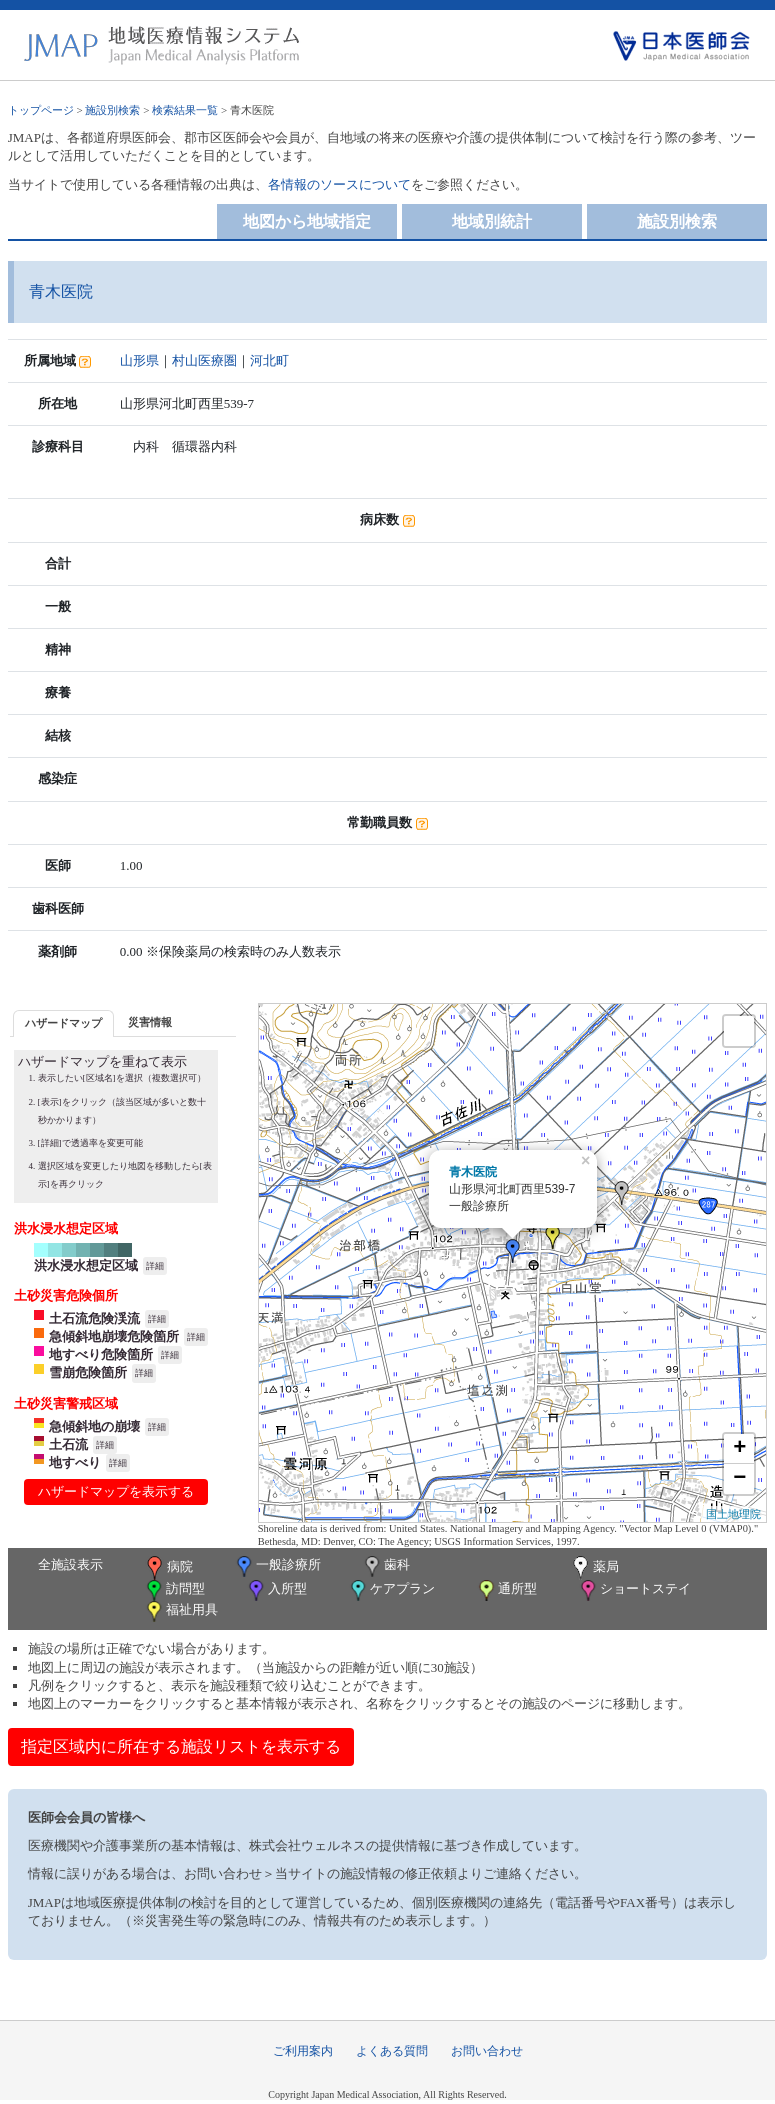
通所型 (506, 1590)
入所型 (276, 1590)
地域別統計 (492, 221)
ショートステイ (634, 1590)
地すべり (75, 1462)
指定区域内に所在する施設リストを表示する (181, 1746)
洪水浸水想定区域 (86, 1265)
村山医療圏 (204, 360)
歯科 (385, 1566)
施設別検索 (112, 110)
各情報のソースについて (339, 184)
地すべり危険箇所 (101, 1354)
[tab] (63, 1023)
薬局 (594, 1568)
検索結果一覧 (185, 110)
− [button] (739, 1479)
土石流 (68, 1444)
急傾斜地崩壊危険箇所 (114, 1336)
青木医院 (473, 1172)
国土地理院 (733, 1514)
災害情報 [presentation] (150, 1022)
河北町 (269, 360)
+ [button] (739, 1449)
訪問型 (174, 1590)
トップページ (41, 110)
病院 (168, 1568)
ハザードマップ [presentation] (63, 1023)
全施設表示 (70, 1564)
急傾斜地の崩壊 (94, 1426)
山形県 (139, 360)
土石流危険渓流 (94, 1318)
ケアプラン (391, 1590)
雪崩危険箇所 (88, 1372)
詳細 (155, 1266)
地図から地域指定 (307, 221)
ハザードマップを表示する (116, 1491)
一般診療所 (277, 1566)
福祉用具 (180, 1611)
